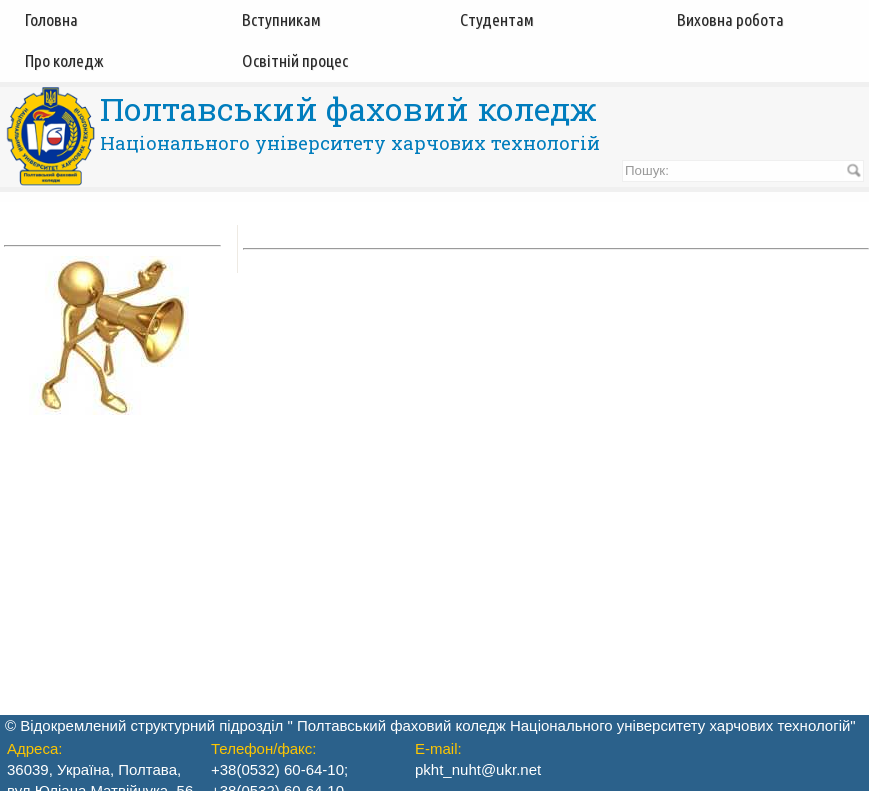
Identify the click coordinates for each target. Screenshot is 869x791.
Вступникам (281, 19)
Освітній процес (295, 60)
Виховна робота (730, 19)
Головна (51, 19)
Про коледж (64, 60)
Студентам (497, 19)
